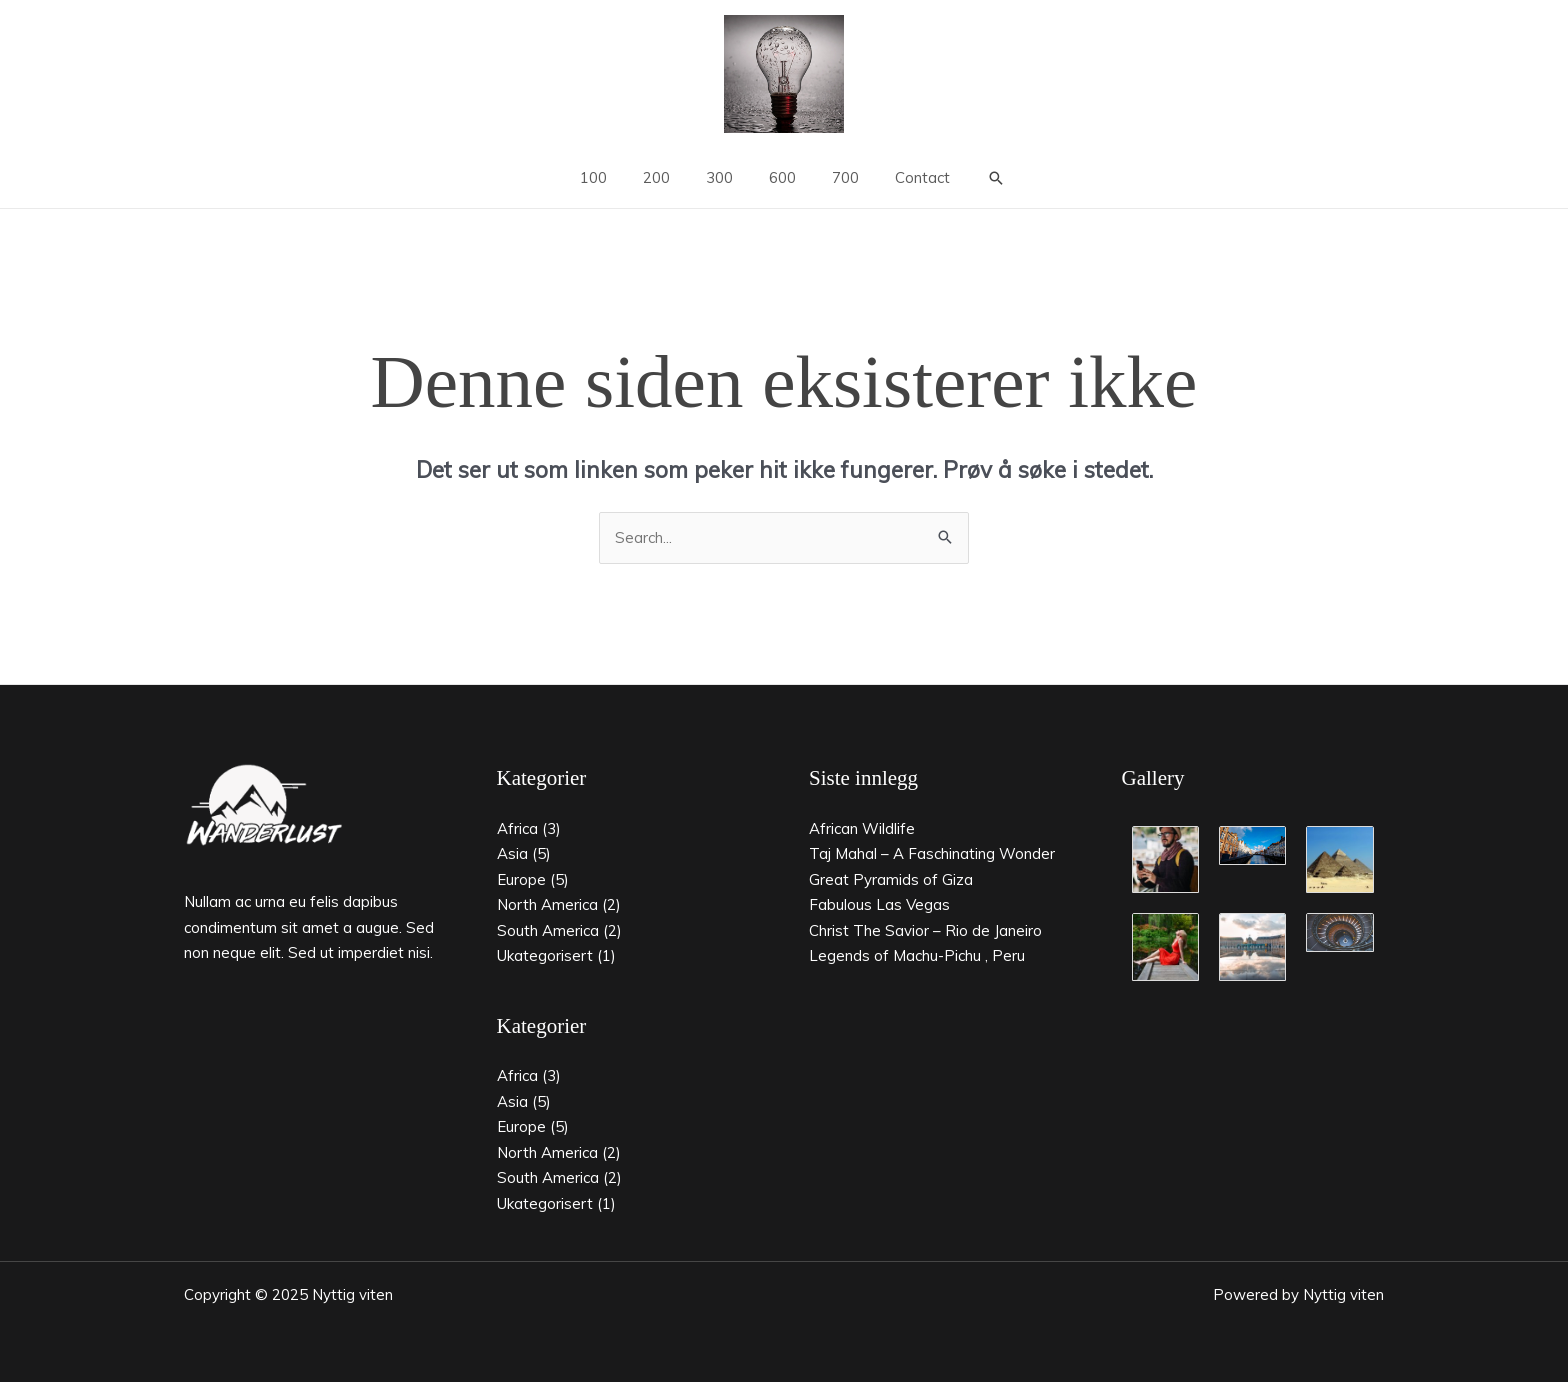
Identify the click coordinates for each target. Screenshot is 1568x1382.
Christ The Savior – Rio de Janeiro (925, 930)
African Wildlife (862, 828)
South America (548, 930)
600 (779, 177)
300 (722, 177)
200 (665, 177)
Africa (517, 828)
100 (608, 177)
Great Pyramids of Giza (891, 879)
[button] (979, 178)
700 (836, 177)
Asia (512, 853)
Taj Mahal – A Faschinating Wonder (932, 853)
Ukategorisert (545, 955)
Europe (521, 879)
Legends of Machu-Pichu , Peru (917, 955)
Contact (907, 177)
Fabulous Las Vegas (879, 904)
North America (547, 904)
